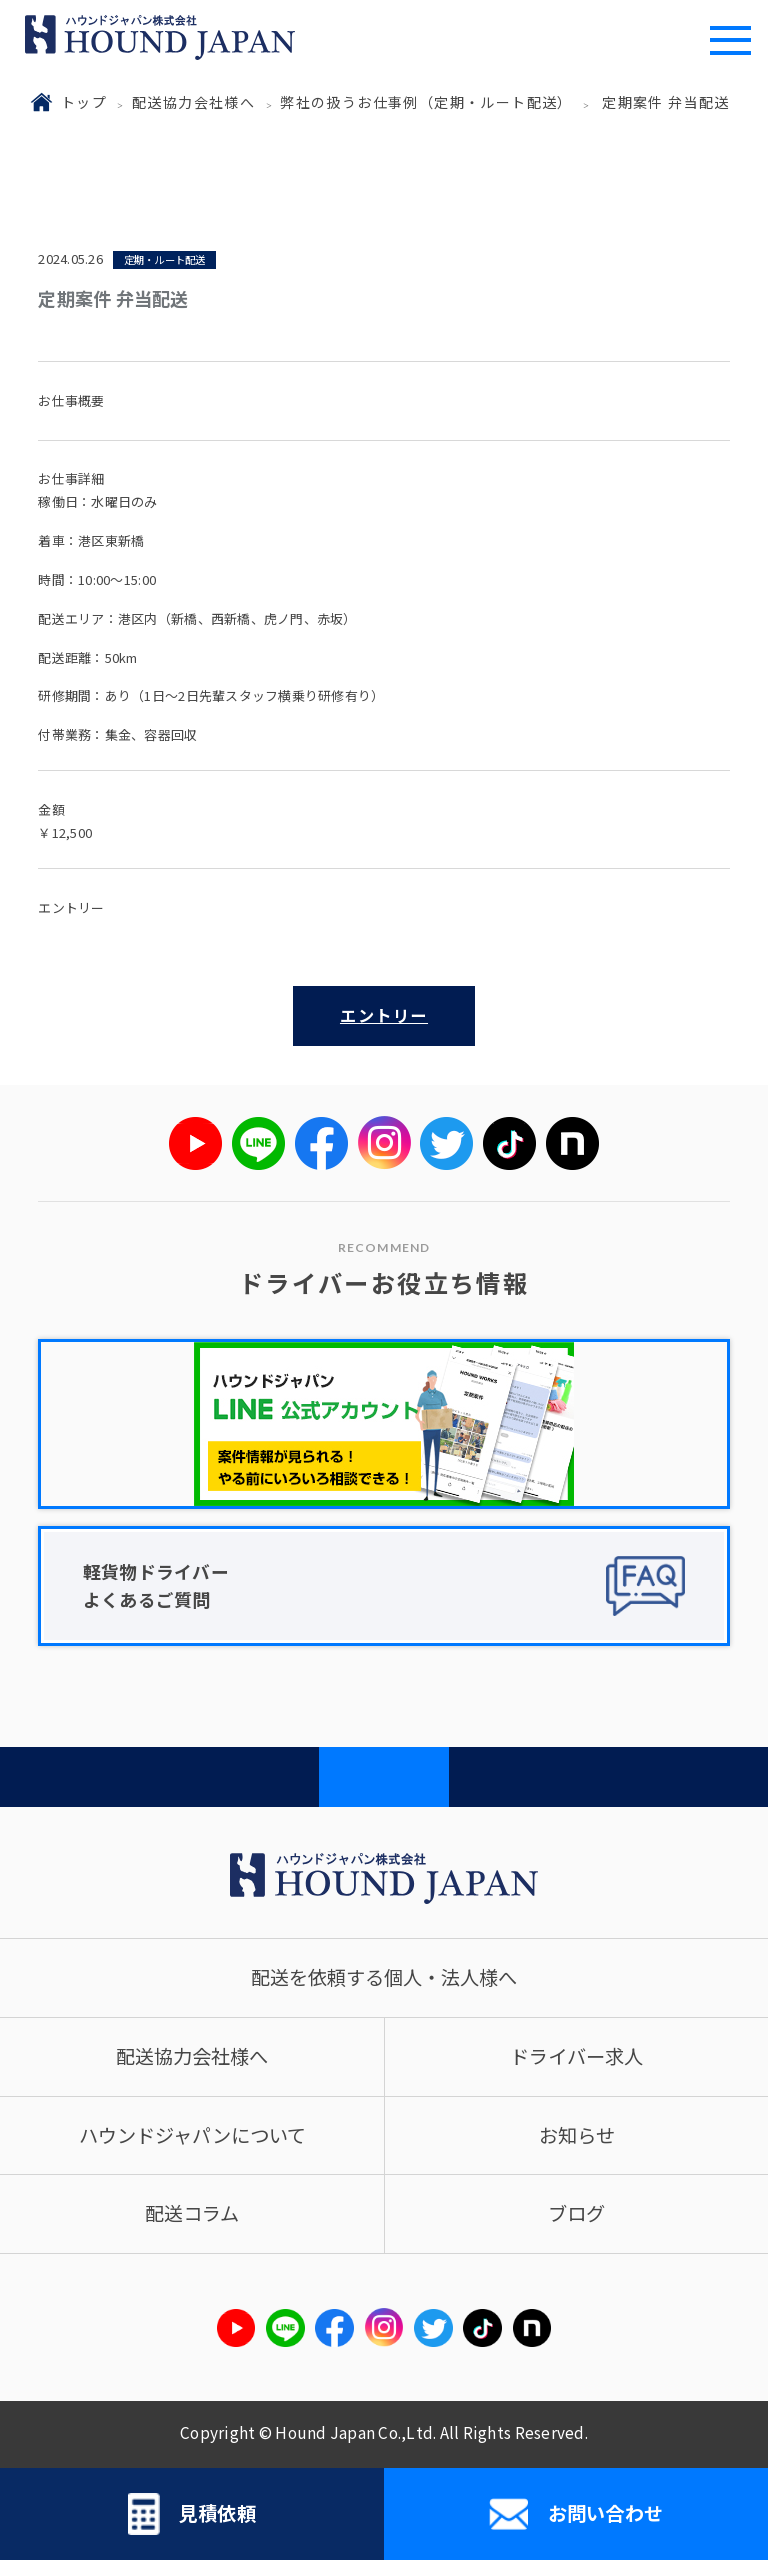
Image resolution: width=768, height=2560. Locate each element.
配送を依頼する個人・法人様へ (384, 1977)
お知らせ (577, 2135)
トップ (84, 102)
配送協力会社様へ (193, 102)
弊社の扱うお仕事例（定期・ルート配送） (426, 102)
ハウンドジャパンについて (192, 2135)
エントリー (384, 1015)
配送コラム (192, 2213)
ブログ (576, 2213)
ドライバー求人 (576, 2056)
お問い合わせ (576, 2514)
